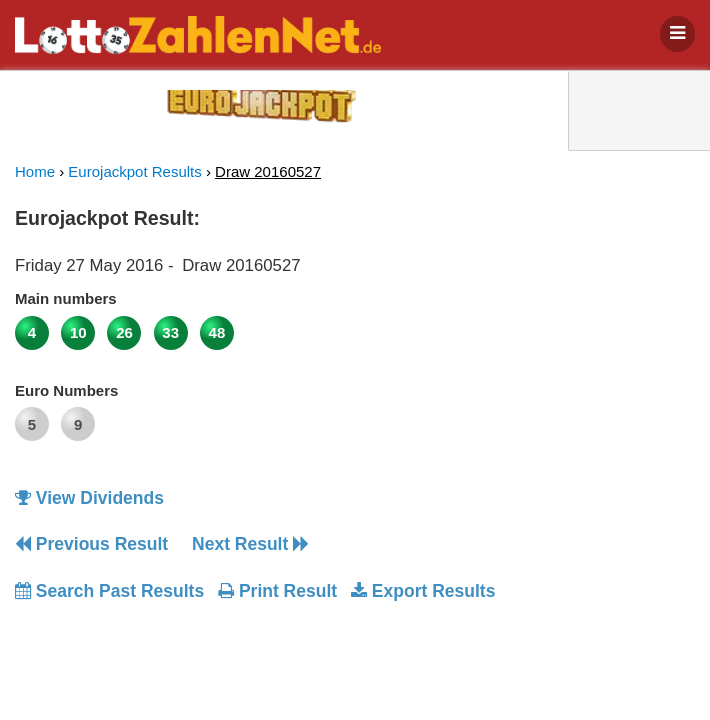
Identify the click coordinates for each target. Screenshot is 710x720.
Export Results (423, 591)
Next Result (250, 544)
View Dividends (89, 498)
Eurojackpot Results (134, 171)
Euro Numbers (66, 390)
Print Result (277, 591)
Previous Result (91, 544)
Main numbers (66, 298)
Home (35, 171)
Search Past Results (109, 591)
